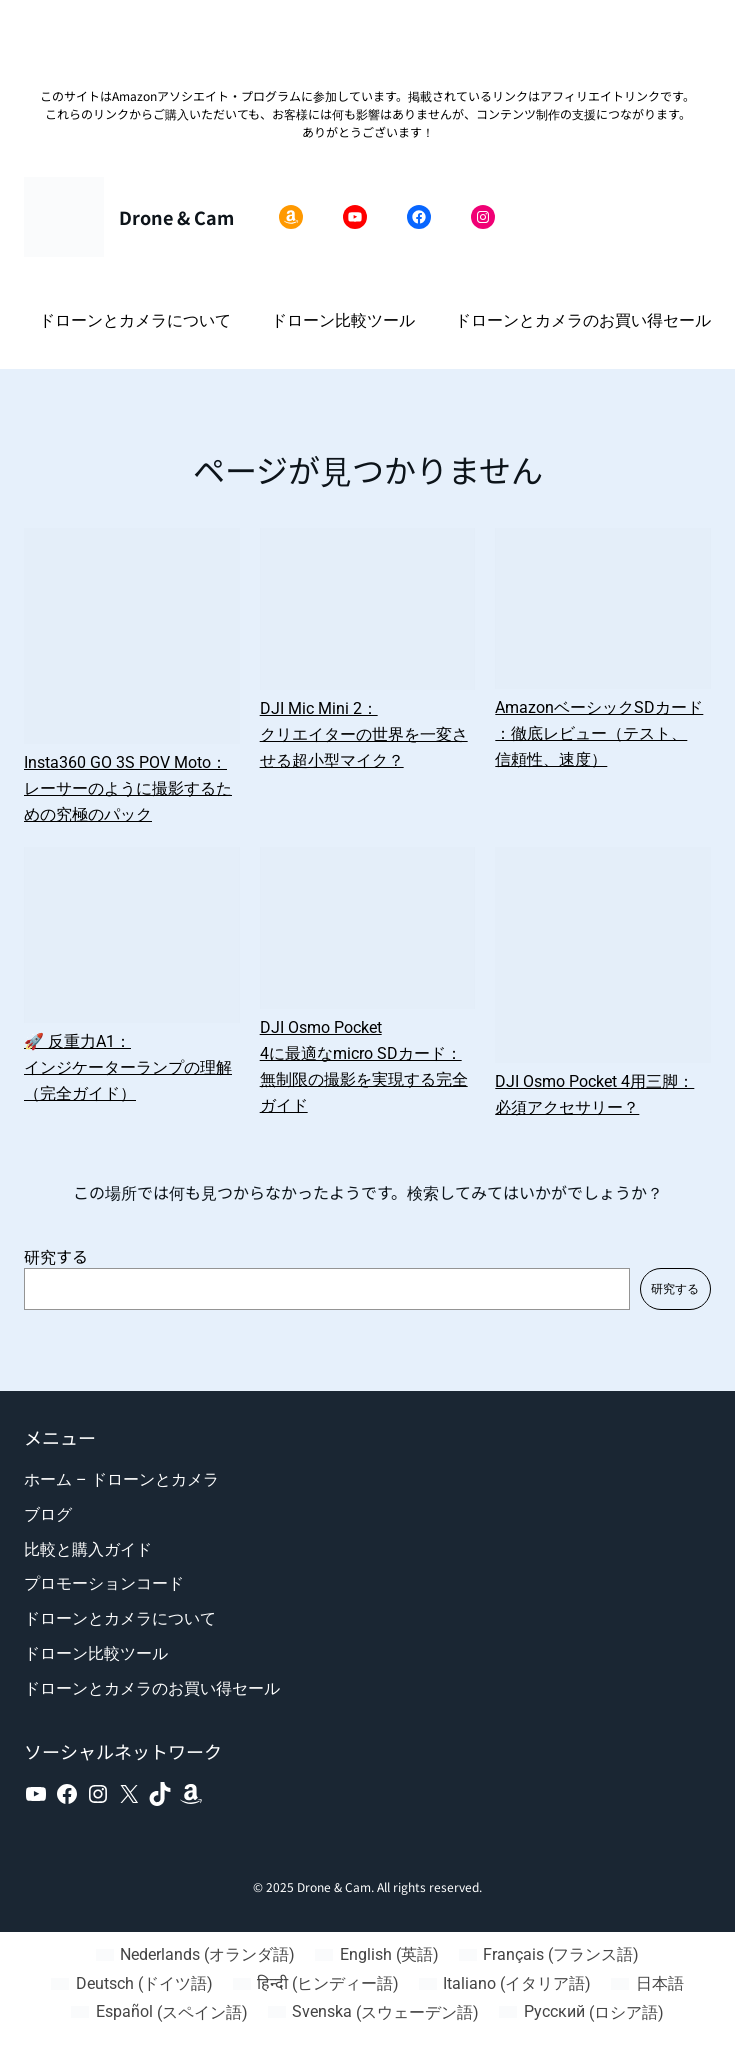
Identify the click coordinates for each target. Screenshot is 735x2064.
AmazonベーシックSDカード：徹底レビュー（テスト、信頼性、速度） (599, 733)
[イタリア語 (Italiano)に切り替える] (505, 1984)
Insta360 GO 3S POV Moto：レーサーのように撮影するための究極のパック (128, 788)
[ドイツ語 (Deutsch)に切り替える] (131, 1984)
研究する (56, 1256)
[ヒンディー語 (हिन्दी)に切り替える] (316, 1984)
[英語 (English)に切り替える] (376, 1955)
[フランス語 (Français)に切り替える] (549, 1955)
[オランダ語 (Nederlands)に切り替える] (195, 1955)
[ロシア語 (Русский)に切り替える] (581, 2013)
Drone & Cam (176, 217)
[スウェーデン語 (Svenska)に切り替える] (373, 2013)
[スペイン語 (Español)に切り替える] (159, 2013)
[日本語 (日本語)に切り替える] (647, 1984)
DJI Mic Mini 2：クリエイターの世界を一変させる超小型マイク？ (364, 734)
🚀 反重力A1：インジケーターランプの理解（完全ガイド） (128, 1067)
